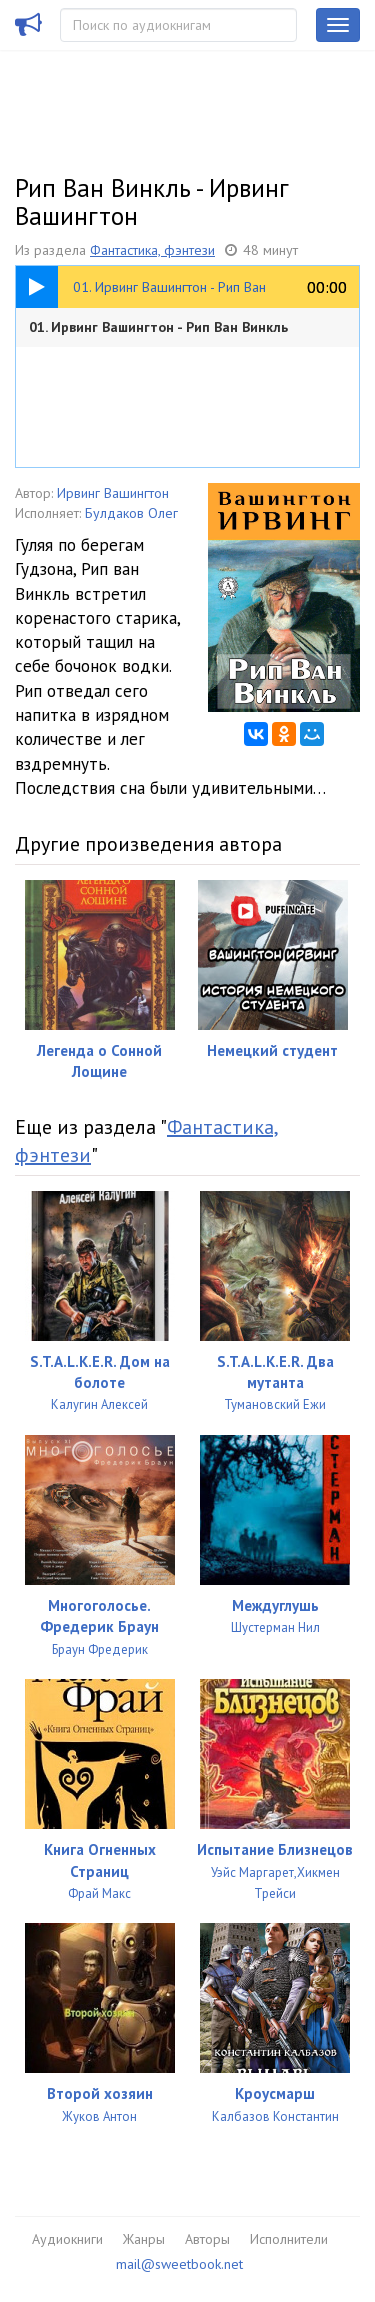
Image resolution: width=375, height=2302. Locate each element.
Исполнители (289, 2239)
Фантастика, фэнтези (152, 250)
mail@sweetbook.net (179, 2264)
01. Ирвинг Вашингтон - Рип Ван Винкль (158, 327)
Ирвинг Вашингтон (113, 493)
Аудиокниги (67, 2239)
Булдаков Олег (131, 513)
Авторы (207, 2239)
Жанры (144, 2239)
